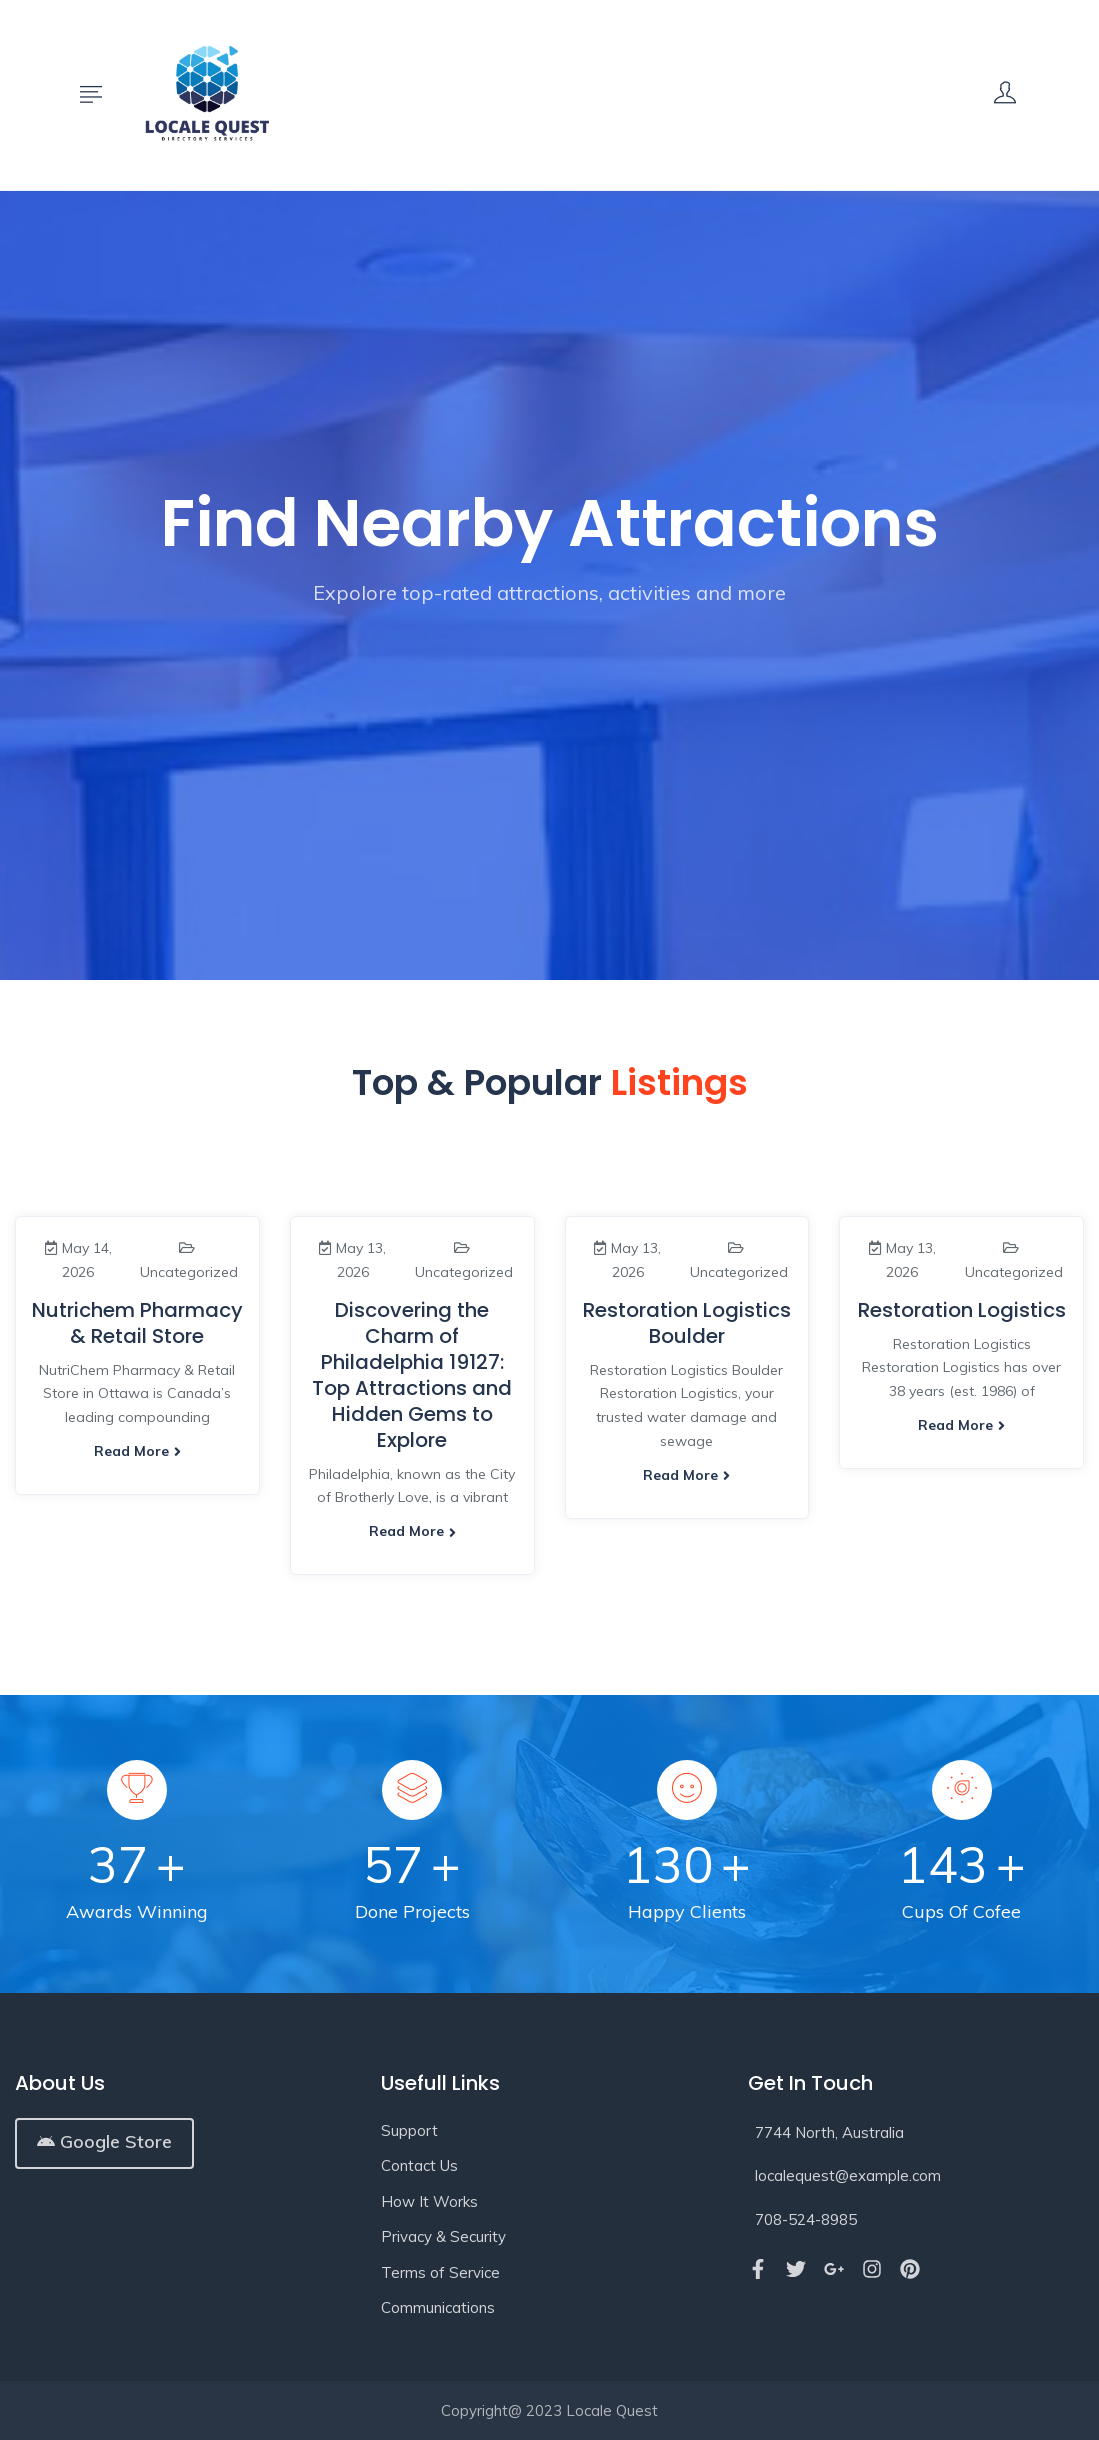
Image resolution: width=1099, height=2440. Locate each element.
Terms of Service (440, 2272)
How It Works (429, 2201)
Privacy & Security (443, 2236)
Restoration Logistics (962, 1310)
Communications (438, 2307)
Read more (137, 1451)
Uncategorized (189, 1272)
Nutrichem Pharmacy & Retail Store (137, 1323)
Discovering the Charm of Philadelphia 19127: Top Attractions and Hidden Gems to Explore (412, 1375)
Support (409, 2130)
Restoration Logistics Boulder (687, 1323)
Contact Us (419, 2165)
